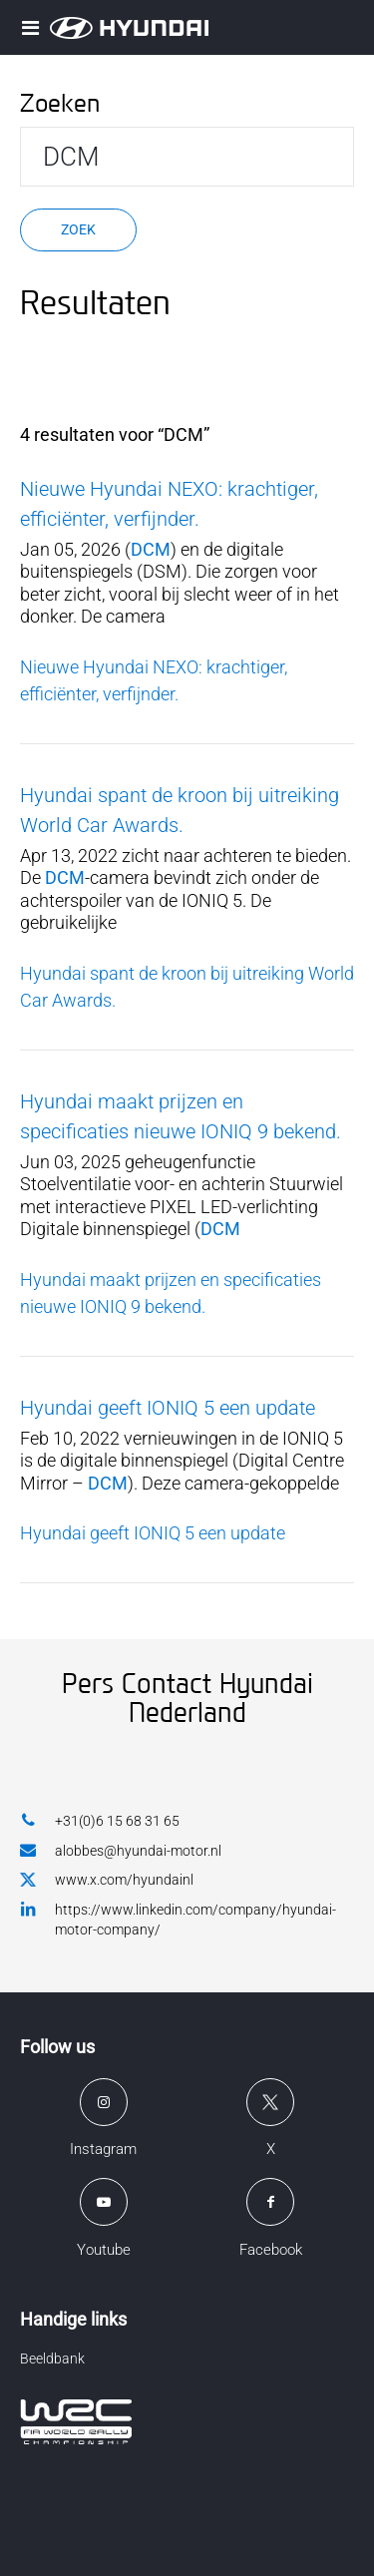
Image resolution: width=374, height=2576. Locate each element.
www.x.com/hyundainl (106, 1881)
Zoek (78, 229)
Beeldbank (52, 2358)
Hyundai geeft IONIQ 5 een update (167, 1408)
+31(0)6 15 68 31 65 (100, 1820)
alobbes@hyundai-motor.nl (120, 1850)
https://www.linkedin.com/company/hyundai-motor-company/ (178, 1919)
